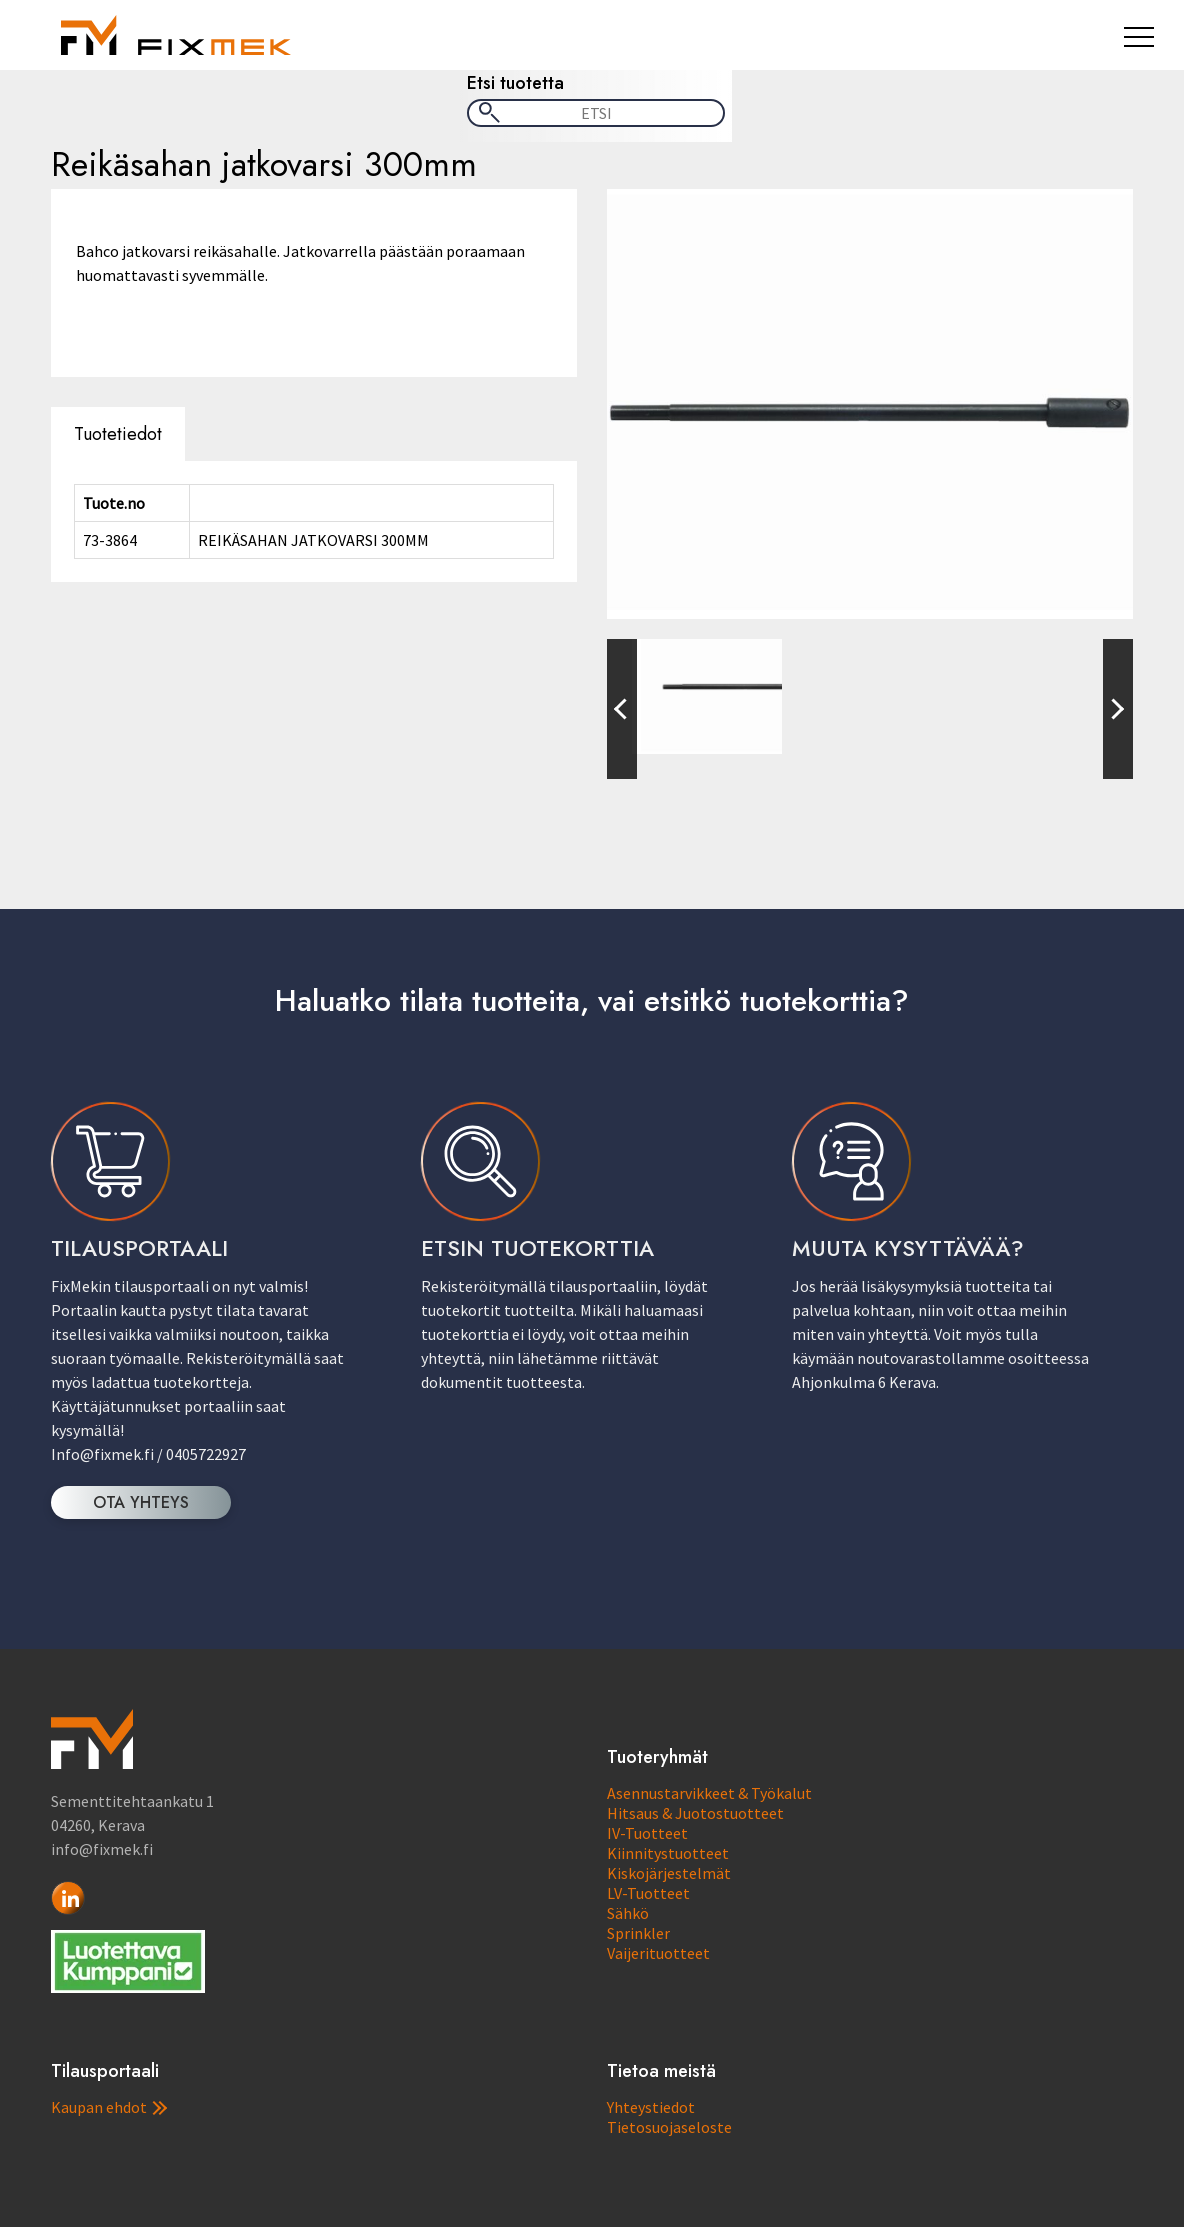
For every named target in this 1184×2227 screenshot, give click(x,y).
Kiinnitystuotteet (668, 1853)
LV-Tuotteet (648, 1893)
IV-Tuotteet (647, 1833)
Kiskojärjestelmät (669, 1873)
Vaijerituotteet (658, 1953)
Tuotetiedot (118, 434)
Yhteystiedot (651, 2107)
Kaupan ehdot (109, 2107)
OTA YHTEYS (141, 1502)
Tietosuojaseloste (669, 2127)
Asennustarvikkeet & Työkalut (709, 1793)
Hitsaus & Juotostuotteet (695, 1813)
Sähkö (628, 1913)
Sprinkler (638, 1933)
